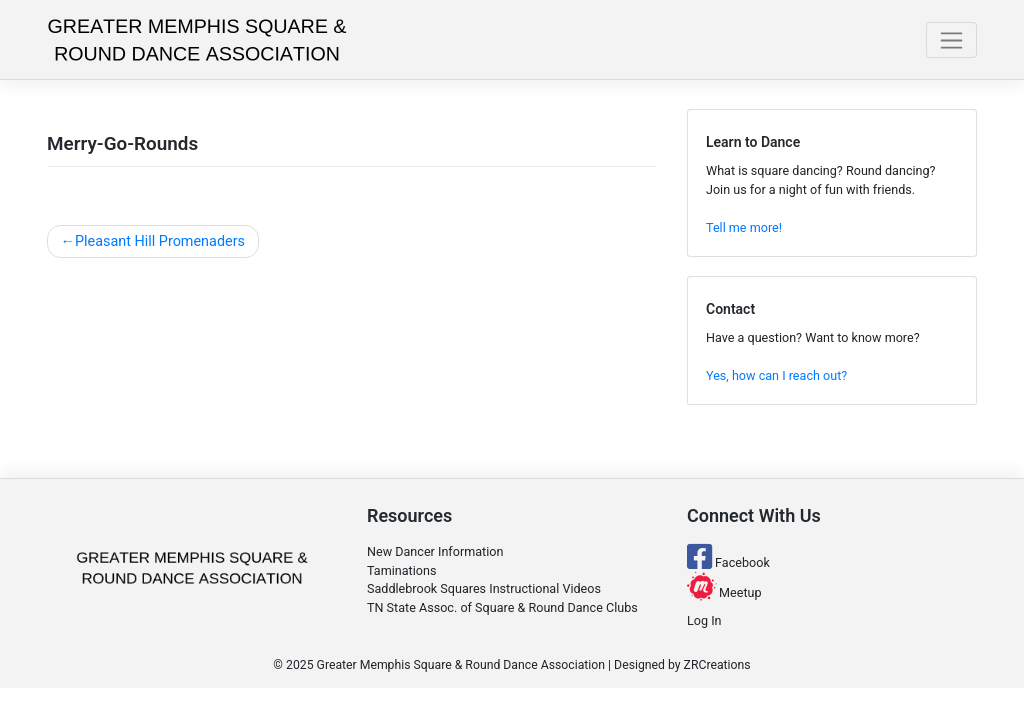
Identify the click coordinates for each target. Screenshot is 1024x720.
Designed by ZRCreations (682, 665)
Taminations (401, 570)
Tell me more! (744, 227)
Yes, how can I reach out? (776, 375)
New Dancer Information (435, 551)
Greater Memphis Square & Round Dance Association (461, 665)
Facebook (728, 562)
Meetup (724, 592)
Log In (704, 620)
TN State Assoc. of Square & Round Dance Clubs (502, 607)
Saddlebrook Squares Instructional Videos (484, 588)
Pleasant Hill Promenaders (160, 241)
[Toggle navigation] (951, 40)
